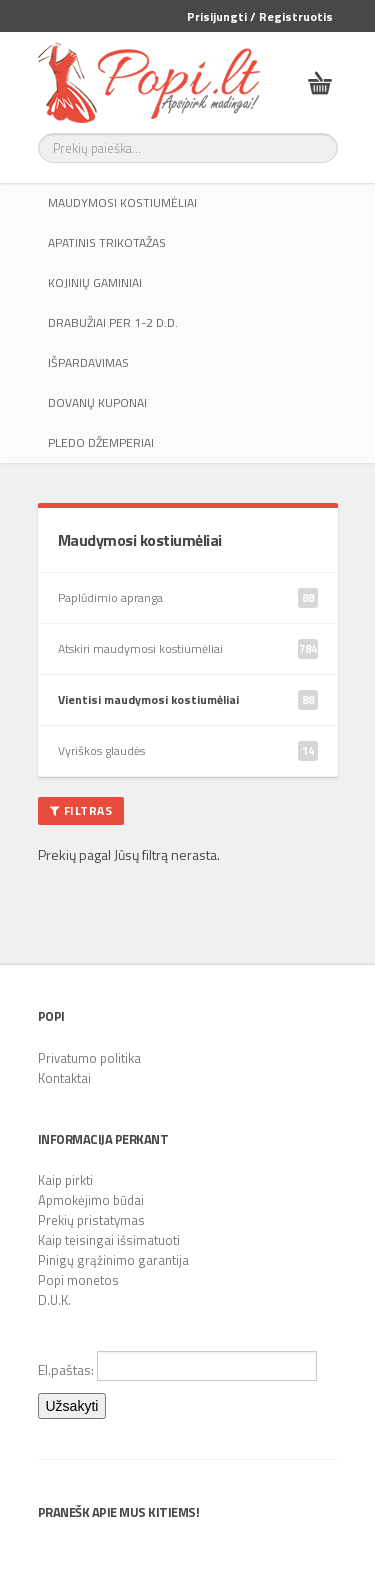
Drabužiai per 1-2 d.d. (113, 322)
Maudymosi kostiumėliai (122, 202)
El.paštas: (177, 1366)
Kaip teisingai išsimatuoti (109, 1240)
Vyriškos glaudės (188, 751)
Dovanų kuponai (97, 402)
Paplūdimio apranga (188, 598)
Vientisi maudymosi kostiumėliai (188, 700)
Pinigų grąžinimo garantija (113, 1260)
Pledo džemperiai (101, 442)
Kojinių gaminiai (95, 282)
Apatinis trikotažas (107, 242)
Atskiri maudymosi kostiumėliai (188, 649)
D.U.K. (54, 1300)
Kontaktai (64, 1078)
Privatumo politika (89, 1058)
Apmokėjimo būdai (91, 1200)
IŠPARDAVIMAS (88, 362)
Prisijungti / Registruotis (260, 16)
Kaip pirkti (65, 1180)
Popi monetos (78, 1280)
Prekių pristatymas (91, 1220)
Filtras (81, 810)
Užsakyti (72, 1406)
